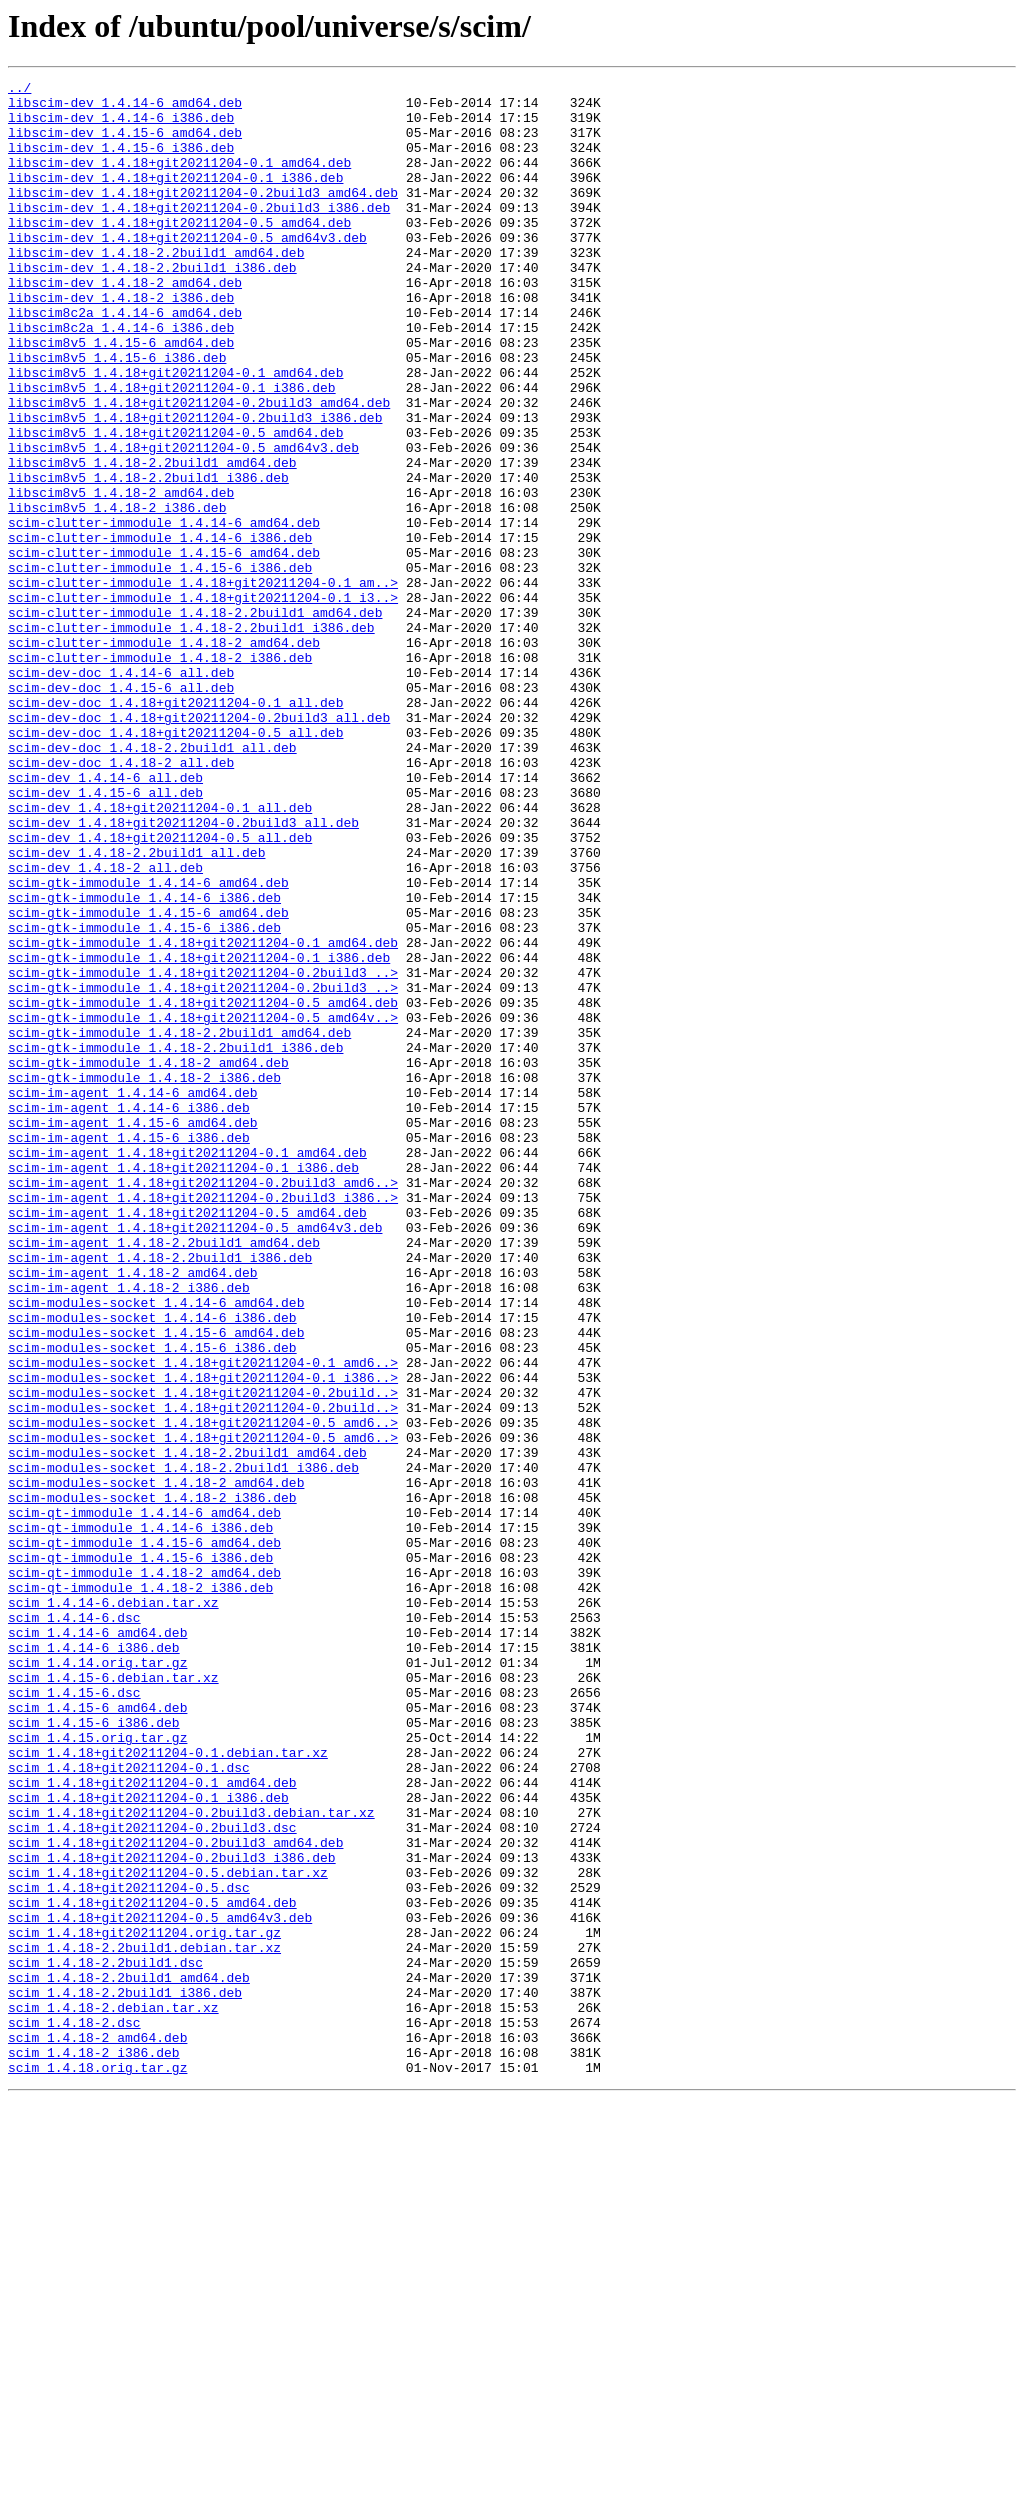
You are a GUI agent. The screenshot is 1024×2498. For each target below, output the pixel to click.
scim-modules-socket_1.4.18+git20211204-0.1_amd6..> (203, 1620)
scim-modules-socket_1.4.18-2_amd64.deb (156, 1764)
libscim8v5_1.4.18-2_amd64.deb (121, 576)
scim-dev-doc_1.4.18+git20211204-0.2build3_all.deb (199, 846)
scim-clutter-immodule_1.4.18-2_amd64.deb (164, 756)
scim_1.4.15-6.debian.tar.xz (113, 1998)
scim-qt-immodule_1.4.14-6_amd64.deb (144, 1800)
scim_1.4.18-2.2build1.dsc (105, 2340)
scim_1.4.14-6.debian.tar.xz (113, 1908)
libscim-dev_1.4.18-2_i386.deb (121, 342)
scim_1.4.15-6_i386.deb (94, 2052)
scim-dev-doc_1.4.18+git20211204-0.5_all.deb (175, 864)
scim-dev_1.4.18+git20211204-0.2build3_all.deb (183, 972)
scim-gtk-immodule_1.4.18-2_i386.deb (144, 1278)
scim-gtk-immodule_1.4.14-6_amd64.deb (148, 1044)
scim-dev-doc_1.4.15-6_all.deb (121, 810)
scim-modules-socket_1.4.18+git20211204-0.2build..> (203, 1656)
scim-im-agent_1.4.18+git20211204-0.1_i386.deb (183, 1386)
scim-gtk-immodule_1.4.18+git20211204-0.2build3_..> (203, 1152)
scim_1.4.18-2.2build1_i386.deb (125, 2376)
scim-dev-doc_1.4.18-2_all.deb (121, 900)
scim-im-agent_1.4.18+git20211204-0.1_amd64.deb (187, 1368)
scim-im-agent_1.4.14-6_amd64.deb (133, 1296)
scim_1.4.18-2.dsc (74, 2412)
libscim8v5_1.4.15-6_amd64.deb (121, 396)
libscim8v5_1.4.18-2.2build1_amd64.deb (152, 540)
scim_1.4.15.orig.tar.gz (97, 2070)
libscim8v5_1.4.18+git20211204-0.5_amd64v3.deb (183, 522)
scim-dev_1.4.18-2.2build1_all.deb (136, 1008)
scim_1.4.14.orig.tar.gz (97, 1980)
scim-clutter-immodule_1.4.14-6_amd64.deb (164, 612)
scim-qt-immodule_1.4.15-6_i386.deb (140, 1854)
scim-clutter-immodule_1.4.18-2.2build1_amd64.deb (195, 720)
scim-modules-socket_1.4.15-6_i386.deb (152, 1602)
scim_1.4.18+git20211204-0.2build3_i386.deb (172, 2214)
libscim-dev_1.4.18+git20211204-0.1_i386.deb (175, 198)
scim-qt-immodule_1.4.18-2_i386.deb (140, 1890)
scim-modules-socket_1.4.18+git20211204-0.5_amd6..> (203, 1692)
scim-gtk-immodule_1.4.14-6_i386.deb (144, 1062)
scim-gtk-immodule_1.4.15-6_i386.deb (144, 1098)
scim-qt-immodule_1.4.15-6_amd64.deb (144, 1836)
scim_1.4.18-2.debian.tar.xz (113, 2394)
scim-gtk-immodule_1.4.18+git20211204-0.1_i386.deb (199, 1134)
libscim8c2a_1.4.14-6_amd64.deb (125, 360)
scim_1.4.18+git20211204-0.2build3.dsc (152, 2178)
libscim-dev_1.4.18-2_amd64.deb (125, 324)
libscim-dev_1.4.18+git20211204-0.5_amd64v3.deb (187, 270)
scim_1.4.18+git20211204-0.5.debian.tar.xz (168, 2232)
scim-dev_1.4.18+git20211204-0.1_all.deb (160, 954)
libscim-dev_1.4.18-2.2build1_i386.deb (152, 306)
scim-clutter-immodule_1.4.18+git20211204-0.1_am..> (203, 684)
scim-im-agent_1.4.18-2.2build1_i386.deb (160, 1494)
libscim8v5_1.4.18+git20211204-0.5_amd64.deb (175, 504)
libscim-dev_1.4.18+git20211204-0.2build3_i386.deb (199, 234)
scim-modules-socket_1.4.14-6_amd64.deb (156, 1548)
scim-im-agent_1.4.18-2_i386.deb (129, 1530)
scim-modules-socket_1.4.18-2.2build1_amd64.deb (187, 1728)
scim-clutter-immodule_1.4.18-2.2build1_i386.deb (191, 738)
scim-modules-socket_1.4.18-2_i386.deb (152, 1782)
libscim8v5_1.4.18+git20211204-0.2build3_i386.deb (195, 486)
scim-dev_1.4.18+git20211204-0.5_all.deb (160, 990)
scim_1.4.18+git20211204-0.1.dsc (129, 2106)
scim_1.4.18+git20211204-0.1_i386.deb (148, 2142)
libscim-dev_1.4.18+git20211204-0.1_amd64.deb (179, 180)
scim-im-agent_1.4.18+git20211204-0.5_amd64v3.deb (195, 1458)
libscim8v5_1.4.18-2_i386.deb (117, 594)
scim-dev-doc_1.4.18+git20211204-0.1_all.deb (175, 828)
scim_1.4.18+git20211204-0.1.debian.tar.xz (168, 2088)
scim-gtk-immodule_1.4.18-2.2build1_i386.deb (175, 1242)
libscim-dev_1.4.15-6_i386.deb (121, 162)
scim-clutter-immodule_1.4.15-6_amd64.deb (164, 648)
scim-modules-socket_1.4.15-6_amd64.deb (156, 1584)
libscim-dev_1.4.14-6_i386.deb (121, 126)
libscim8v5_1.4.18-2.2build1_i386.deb (148, 558)
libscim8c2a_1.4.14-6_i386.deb (121, 378)
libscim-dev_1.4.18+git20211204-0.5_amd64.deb (179, 252)
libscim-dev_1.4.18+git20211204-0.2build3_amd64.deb (203, 216)
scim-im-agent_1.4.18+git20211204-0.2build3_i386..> (203, 1422)
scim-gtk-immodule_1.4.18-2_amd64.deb (148, 1260)
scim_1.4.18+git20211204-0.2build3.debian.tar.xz (191, 2160)
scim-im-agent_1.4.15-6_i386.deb (129, 1350)
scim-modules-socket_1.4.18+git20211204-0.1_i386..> (203, 1638)
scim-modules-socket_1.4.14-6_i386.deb (152, 1566)
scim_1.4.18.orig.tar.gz (97, 2466)
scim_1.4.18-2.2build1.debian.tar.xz (144, 2322)
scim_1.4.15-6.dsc (74, 2016)
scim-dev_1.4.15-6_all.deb (105, 936)
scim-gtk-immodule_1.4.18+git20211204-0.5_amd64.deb (203, 1188)
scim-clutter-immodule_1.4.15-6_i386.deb (160, 666)
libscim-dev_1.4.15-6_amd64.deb (125, 144)
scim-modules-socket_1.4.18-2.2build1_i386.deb (183, 1746)
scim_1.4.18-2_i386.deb (94, 2448)
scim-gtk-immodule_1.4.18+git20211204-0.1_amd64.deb (203, 1116)
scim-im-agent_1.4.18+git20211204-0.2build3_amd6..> (203, 1404)
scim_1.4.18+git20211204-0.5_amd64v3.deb (160, 2286)
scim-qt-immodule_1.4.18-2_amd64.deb (144, 1872)
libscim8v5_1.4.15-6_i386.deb (117, 414)
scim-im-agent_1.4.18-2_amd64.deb (133, 1512)
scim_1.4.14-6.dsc (74, 1926)
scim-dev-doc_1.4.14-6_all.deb (121, 792)
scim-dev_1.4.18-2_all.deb (105, 1026)
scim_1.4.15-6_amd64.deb (97, 2034)
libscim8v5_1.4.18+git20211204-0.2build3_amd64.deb (199, 468)
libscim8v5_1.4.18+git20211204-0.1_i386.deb (172, 450)
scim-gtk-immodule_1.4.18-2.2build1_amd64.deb (179, 1224)
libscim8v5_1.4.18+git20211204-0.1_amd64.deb (175, 432)
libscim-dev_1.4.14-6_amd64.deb (125, 108)
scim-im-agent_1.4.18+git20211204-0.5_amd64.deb (187, 1440)
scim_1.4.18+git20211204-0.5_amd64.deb (152, 2268)
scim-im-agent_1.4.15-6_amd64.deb (133, 1332)
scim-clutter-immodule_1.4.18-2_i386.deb (160, 774)
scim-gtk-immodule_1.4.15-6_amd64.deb (148, 1080)
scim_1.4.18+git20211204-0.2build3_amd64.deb (175, 2196)
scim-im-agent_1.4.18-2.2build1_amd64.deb (164, 1476)
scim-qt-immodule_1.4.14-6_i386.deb (140, 1818)
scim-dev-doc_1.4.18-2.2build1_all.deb (152, 882)
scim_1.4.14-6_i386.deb (94, 1962)
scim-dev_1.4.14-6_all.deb (105, 918)
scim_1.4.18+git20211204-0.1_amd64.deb (152, 2124)
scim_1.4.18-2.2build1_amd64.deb (129, 2358)
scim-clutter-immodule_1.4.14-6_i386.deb (160, 630)
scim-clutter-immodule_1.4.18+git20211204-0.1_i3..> (203, 702)
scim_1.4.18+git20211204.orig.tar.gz (144, 2304)
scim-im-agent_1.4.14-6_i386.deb (129, 1314)
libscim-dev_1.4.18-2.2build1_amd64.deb (156, 288)
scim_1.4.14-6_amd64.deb (97, 1944)
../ (19, 90)
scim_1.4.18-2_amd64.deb (97, 2430)
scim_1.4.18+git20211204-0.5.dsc (129, 2250)
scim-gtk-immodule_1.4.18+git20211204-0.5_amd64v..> (203, 1206)
